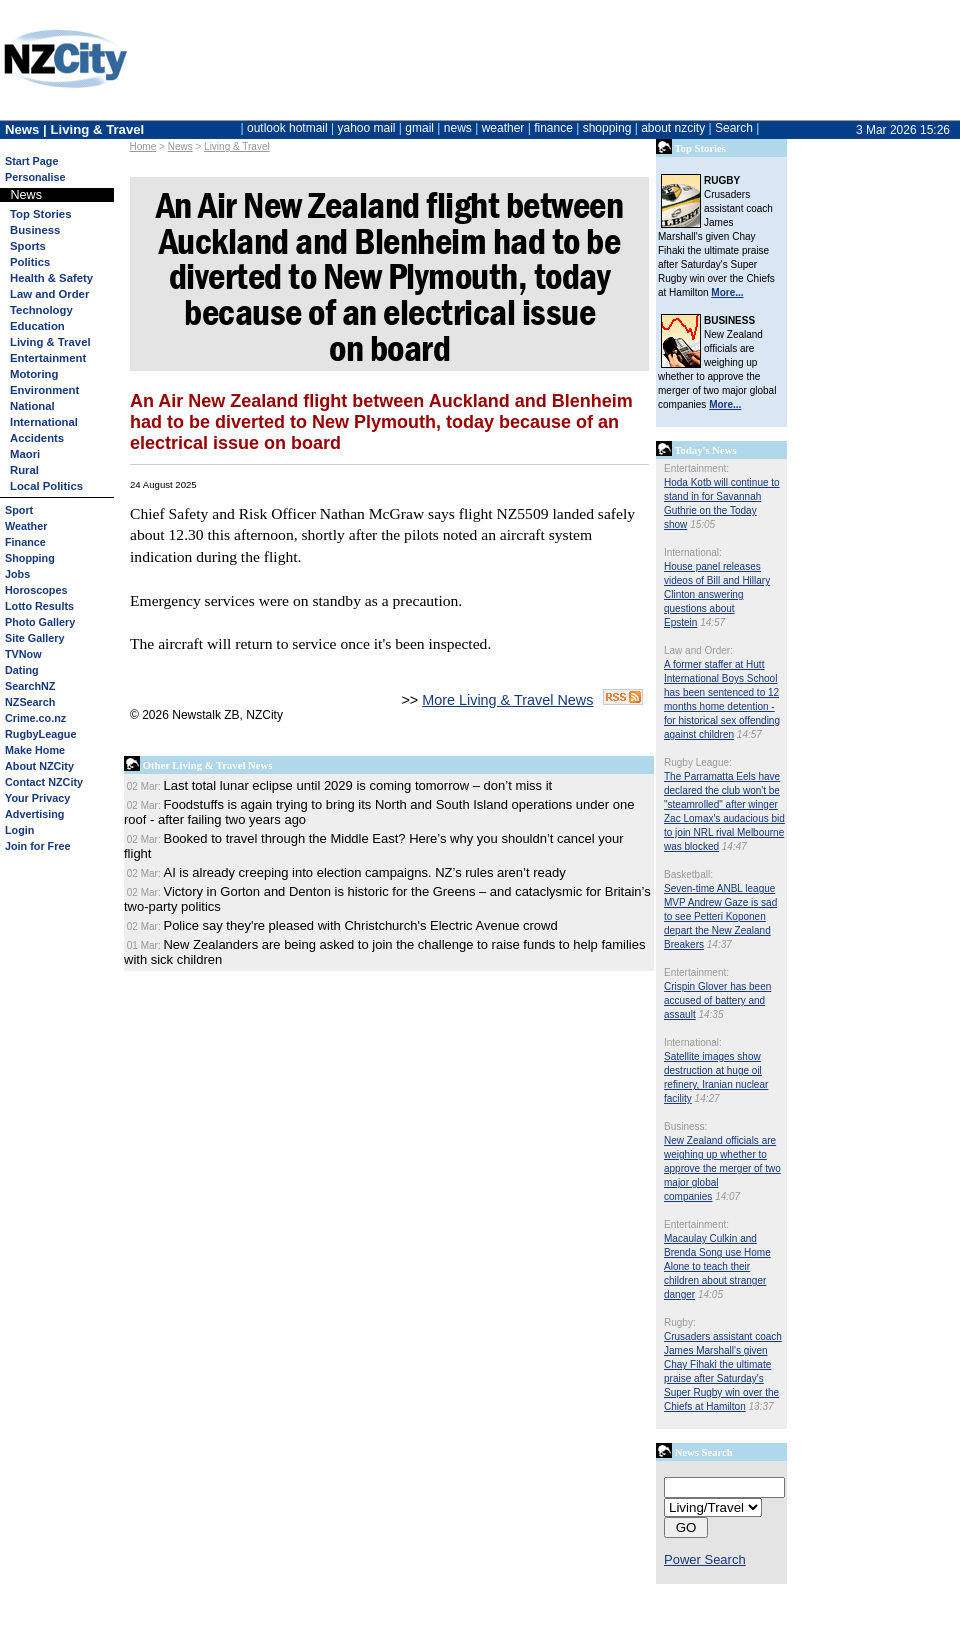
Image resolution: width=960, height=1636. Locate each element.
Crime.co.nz (35, 718)
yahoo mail (367, 128)
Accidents (37, 438)
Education (37, 326)
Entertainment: (696, 468)
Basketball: (688, 874)
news (458, 128)
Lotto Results (39, 606)
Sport (19, 510)
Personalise (35, 177)
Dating (22, 670)
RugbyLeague (40, 734)
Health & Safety (51, 278)
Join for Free (37, 846)
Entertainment (48, 358)
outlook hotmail (287, 128)
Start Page (31, 161)
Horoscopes (36, 590)
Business (35, 230)
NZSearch (30, 702)
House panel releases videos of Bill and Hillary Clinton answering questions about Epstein (717, 594)
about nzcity (673, 128)
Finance (25, 542)
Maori (25, 454)
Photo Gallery (40, 622)
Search (734, 128)
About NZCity (39, 766)
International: (693, 552)
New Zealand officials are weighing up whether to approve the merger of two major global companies (722, 1168)
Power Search (705, 1559)
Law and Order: (698, 650)
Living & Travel (237, 146)
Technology (41, 310)
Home (143, 146)
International (44, 422)
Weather (26, 526)
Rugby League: (698, 762)
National (32, 406)
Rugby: (680, 1322)
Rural (24, 470)
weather (503, 128)
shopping (607, 128)
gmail (419, 128)
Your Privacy (37, 798)
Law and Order (49, 294)
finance (553, 128)
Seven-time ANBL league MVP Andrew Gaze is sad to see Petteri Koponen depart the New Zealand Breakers (720, 916)
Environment (44, 390)
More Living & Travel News (507, 700)
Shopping (30, 558)
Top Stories (40, 214)
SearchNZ (30, 686)
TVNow (23, 654)
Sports (28, 246)
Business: (685, 1126)
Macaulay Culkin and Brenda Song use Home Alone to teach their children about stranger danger (717, 1266)
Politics (30, 262)
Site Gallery (34, 638)
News (180, 146)
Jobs (17, 574)
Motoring (34, 374)
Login (19, 830)
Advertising (34, 814)
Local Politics (46, 486)
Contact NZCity (44, 782)
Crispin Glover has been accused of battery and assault (717, 1000)
